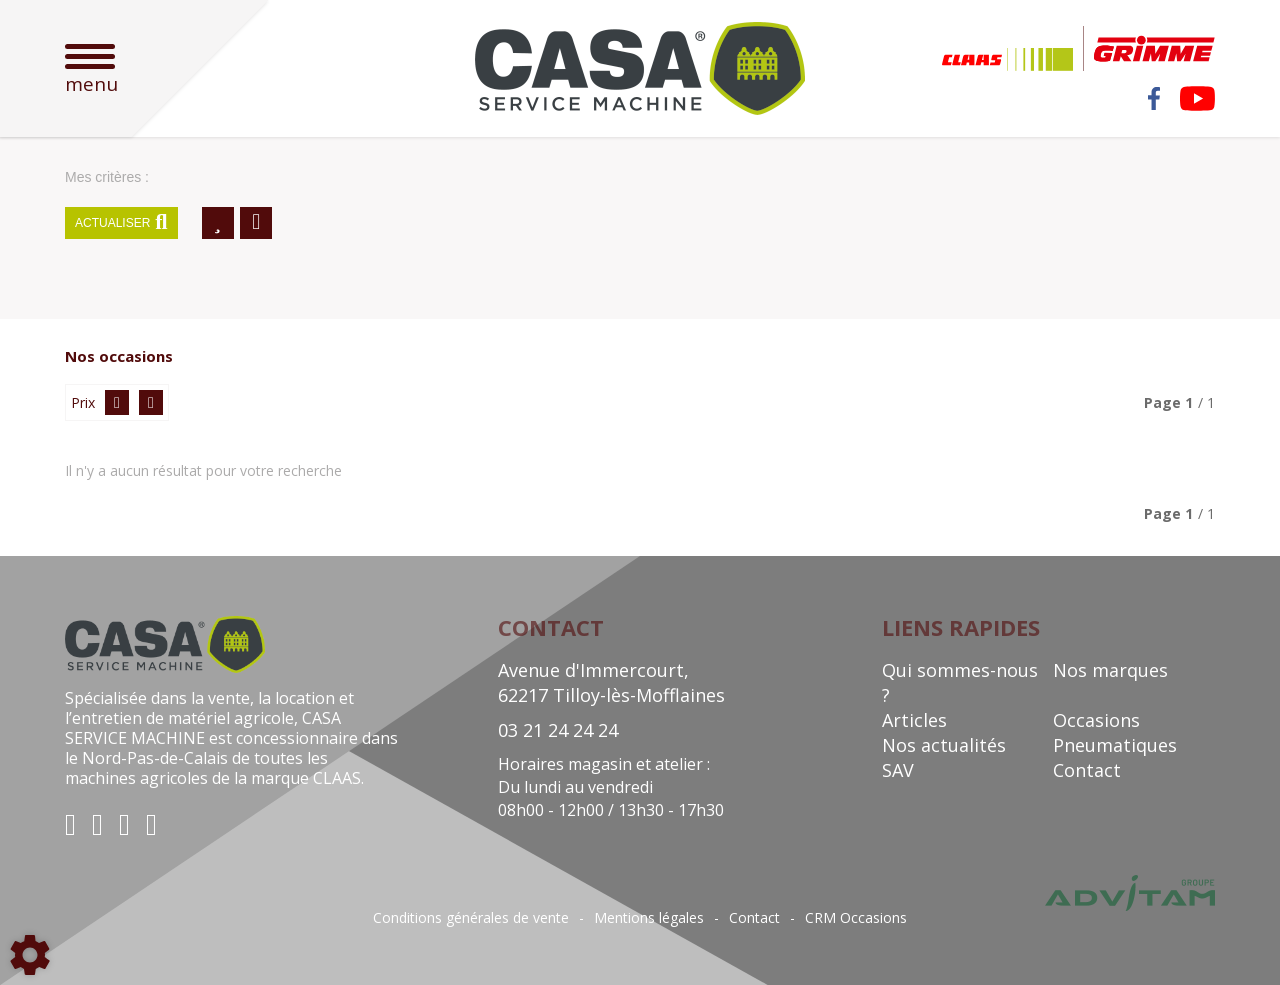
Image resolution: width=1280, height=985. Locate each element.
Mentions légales (649, 918)
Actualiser (121, 223)
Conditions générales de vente (471, 918)
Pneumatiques (1115, 745)
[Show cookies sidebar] (30, 955)
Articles (914, 720)
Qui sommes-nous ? (960, 682)
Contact (1087, 770)
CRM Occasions (856, 918)
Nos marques (1110, 670)
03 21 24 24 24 (558, 730)
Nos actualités (944, 745)
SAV (898, 770)
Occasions (1096, 720)
